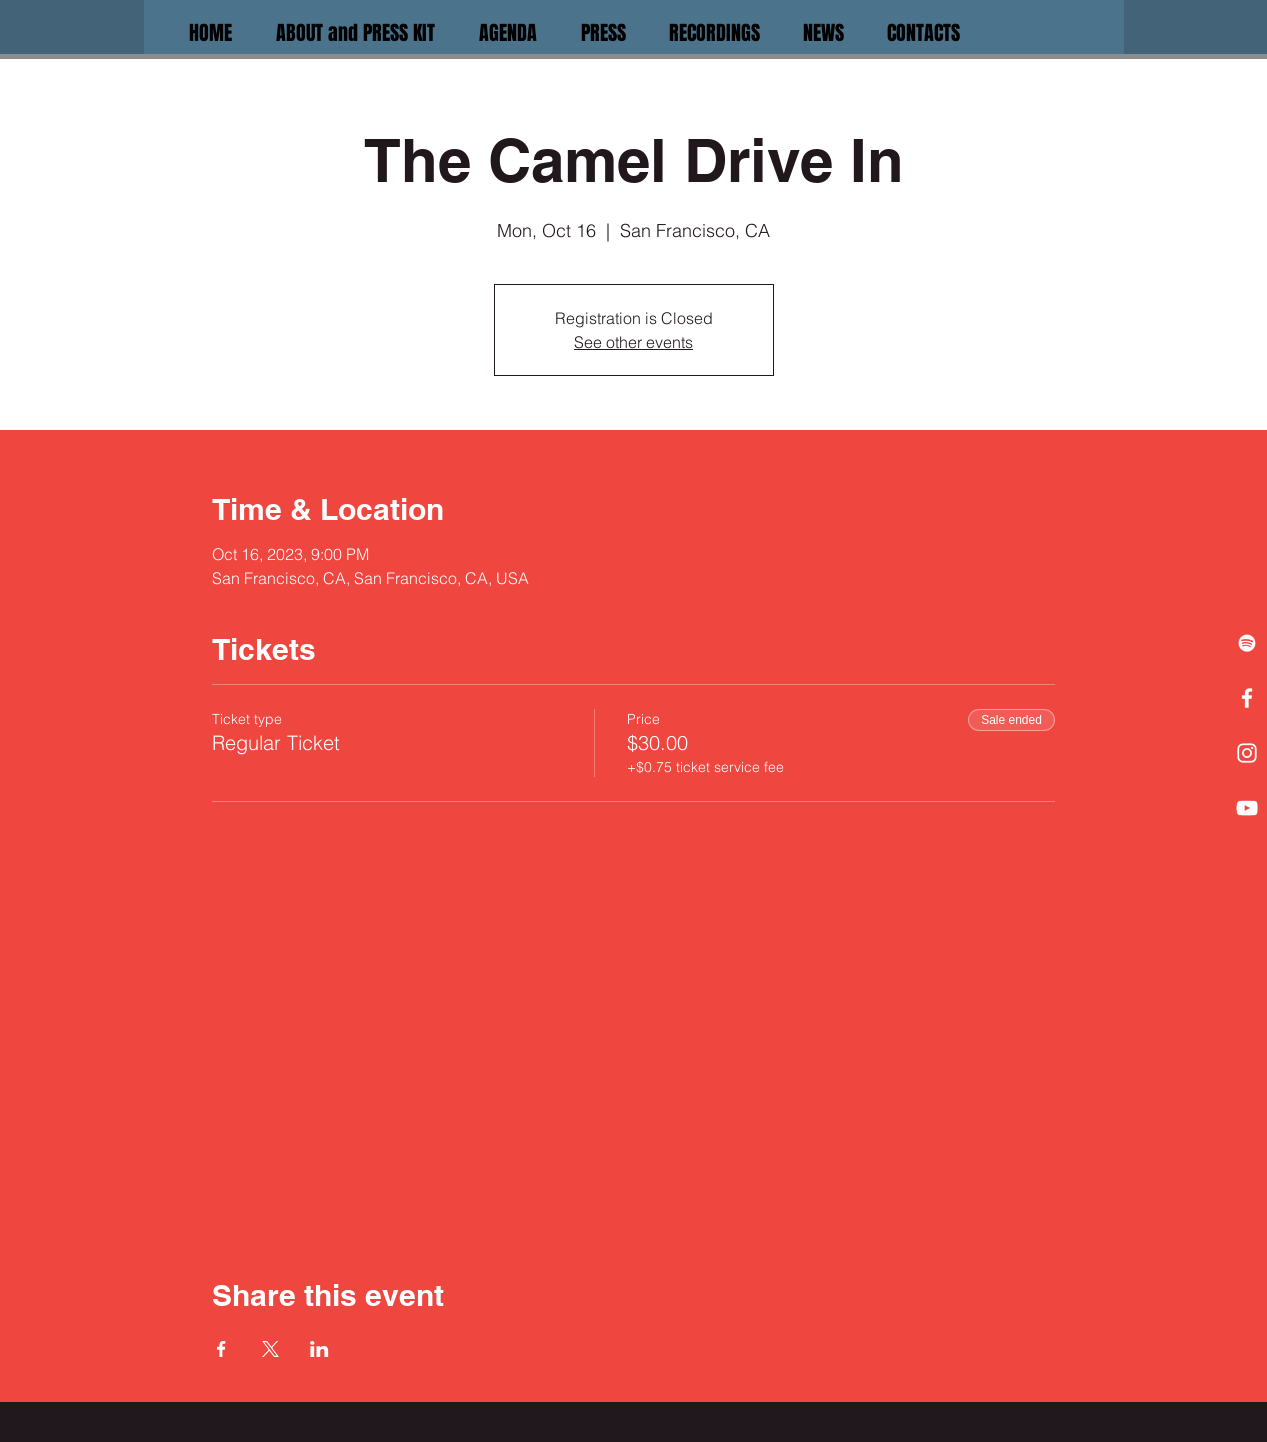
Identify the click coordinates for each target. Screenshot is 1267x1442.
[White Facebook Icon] (1247, 698)
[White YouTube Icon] (1247, 808)
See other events (633, 342)
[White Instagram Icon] (1247, 753)
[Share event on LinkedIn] (319, 1349)
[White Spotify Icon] (1247, 643)
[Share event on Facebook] (221, 1349)
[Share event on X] (270, 1349)
